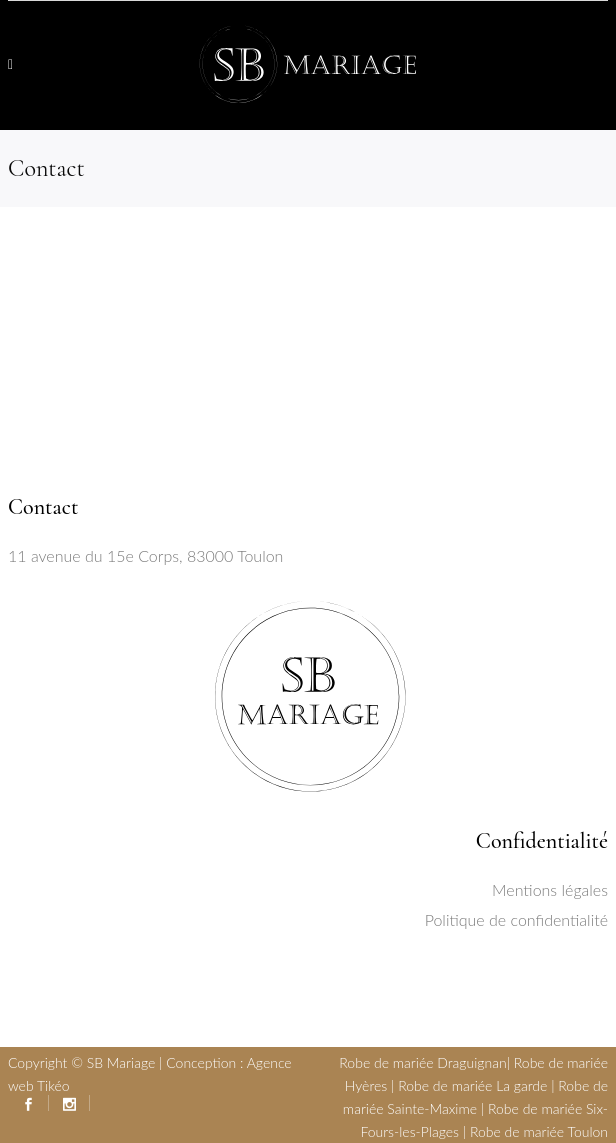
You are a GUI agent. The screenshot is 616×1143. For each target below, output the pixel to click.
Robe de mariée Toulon (539, 1131)
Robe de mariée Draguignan (422, 1062)
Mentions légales (550, 889)
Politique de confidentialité (516, 919)
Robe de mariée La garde (472, 1085)
